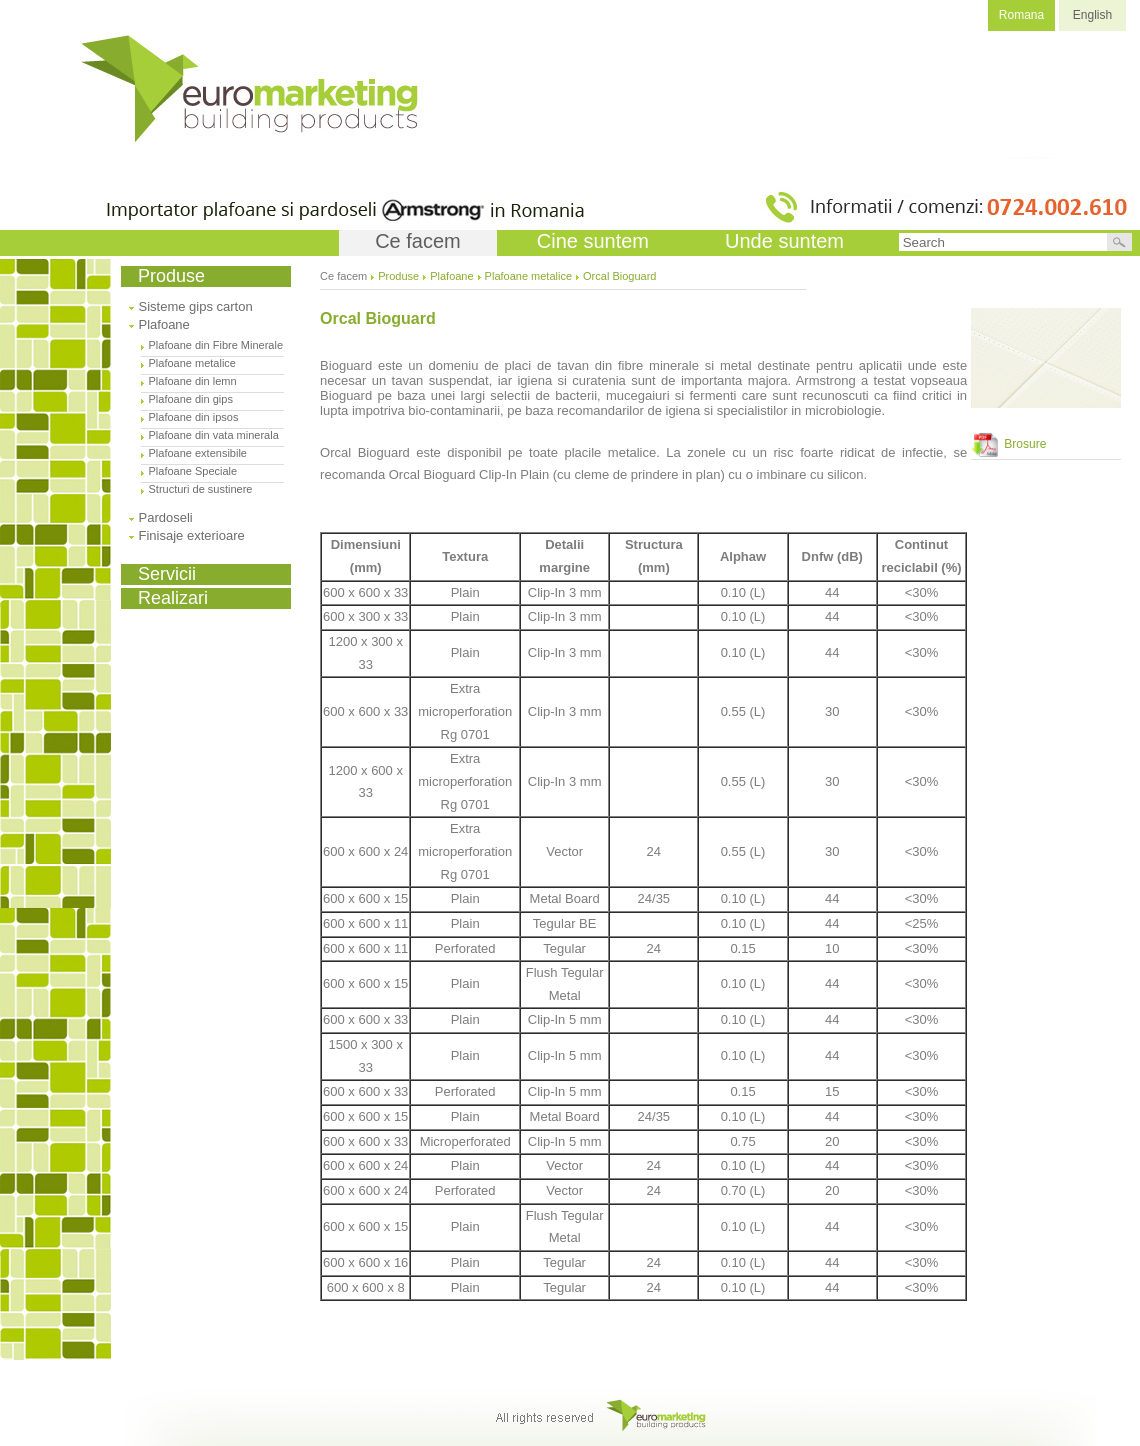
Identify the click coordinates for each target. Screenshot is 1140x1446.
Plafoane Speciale (193, 471)
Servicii (167, 574)
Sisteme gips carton (196, 306)
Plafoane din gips (191, 399)
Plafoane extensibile (198, 453)
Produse (398, 276)
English (1092, 15)
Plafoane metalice (192, 363)
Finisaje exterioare (192, 535)
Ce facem (418, 241)
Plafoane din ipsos (194, 417)
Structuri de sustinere (201, 489)
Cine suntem (593, 241)
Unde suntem (784, 241)
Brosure (1008, 444)
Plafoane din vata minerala (214, 435)
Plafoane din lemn (193, 381)
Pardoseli (166, 517)
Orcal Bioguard (619, 276)
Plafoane (164, 324)
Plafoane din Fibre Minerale (216, 345)
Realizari (173, 598)
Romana (1021, 15)
